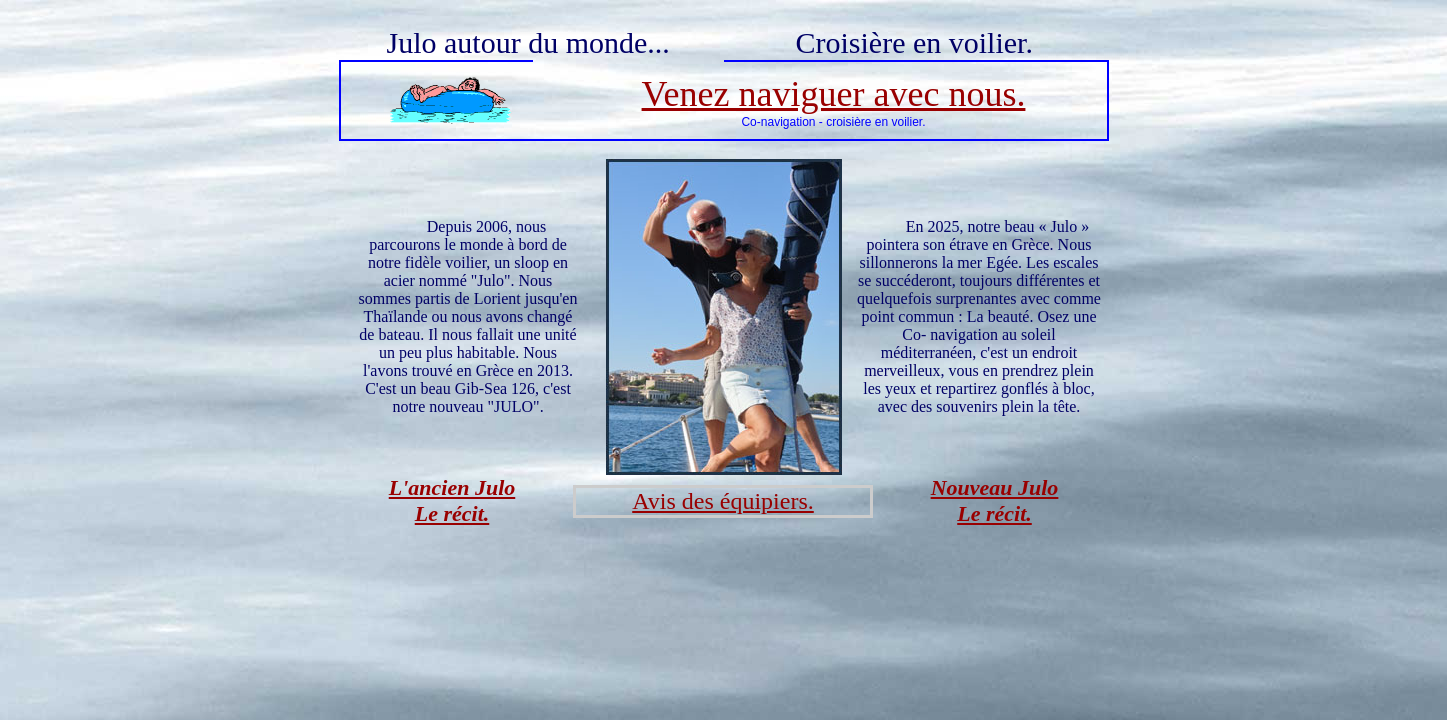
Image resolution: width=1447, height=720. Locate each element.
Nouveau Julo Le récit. (995, 500)
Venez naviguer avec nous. (834, 94)
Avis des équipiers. (723, 501)
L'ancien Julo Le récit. (452, 500)
